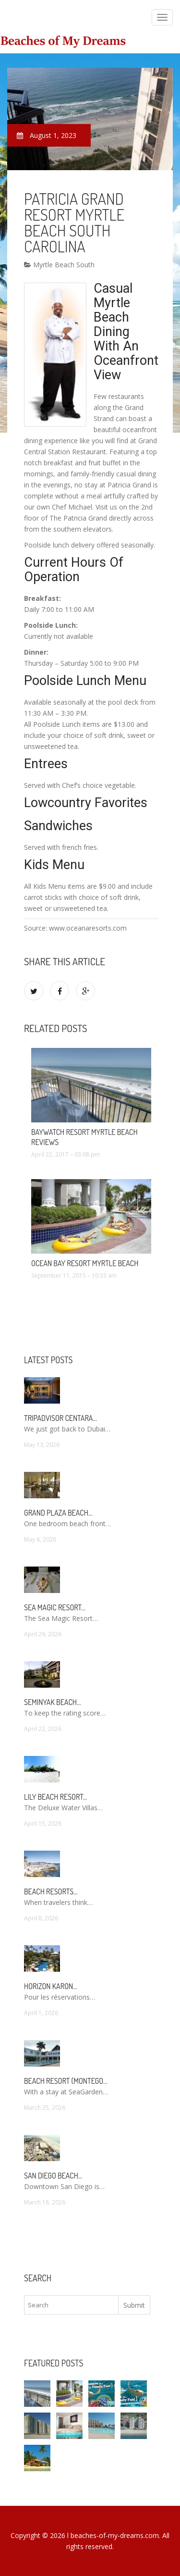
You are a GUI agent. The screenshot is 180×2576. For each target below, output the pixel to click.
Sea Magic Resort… (54, 1607)
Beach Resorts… (51, 1891)
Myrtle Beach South (59, 264)
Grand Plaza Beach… (58, 1513)
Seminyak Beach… (52, 1702)
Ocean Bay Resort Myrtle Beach (84, 1263)
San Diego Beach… (53, 2175)
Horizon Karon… (50, 1986)
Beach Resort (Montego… (65, 2081)
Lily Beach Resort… (55, 1797)
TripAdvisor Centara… (60, 1418)
